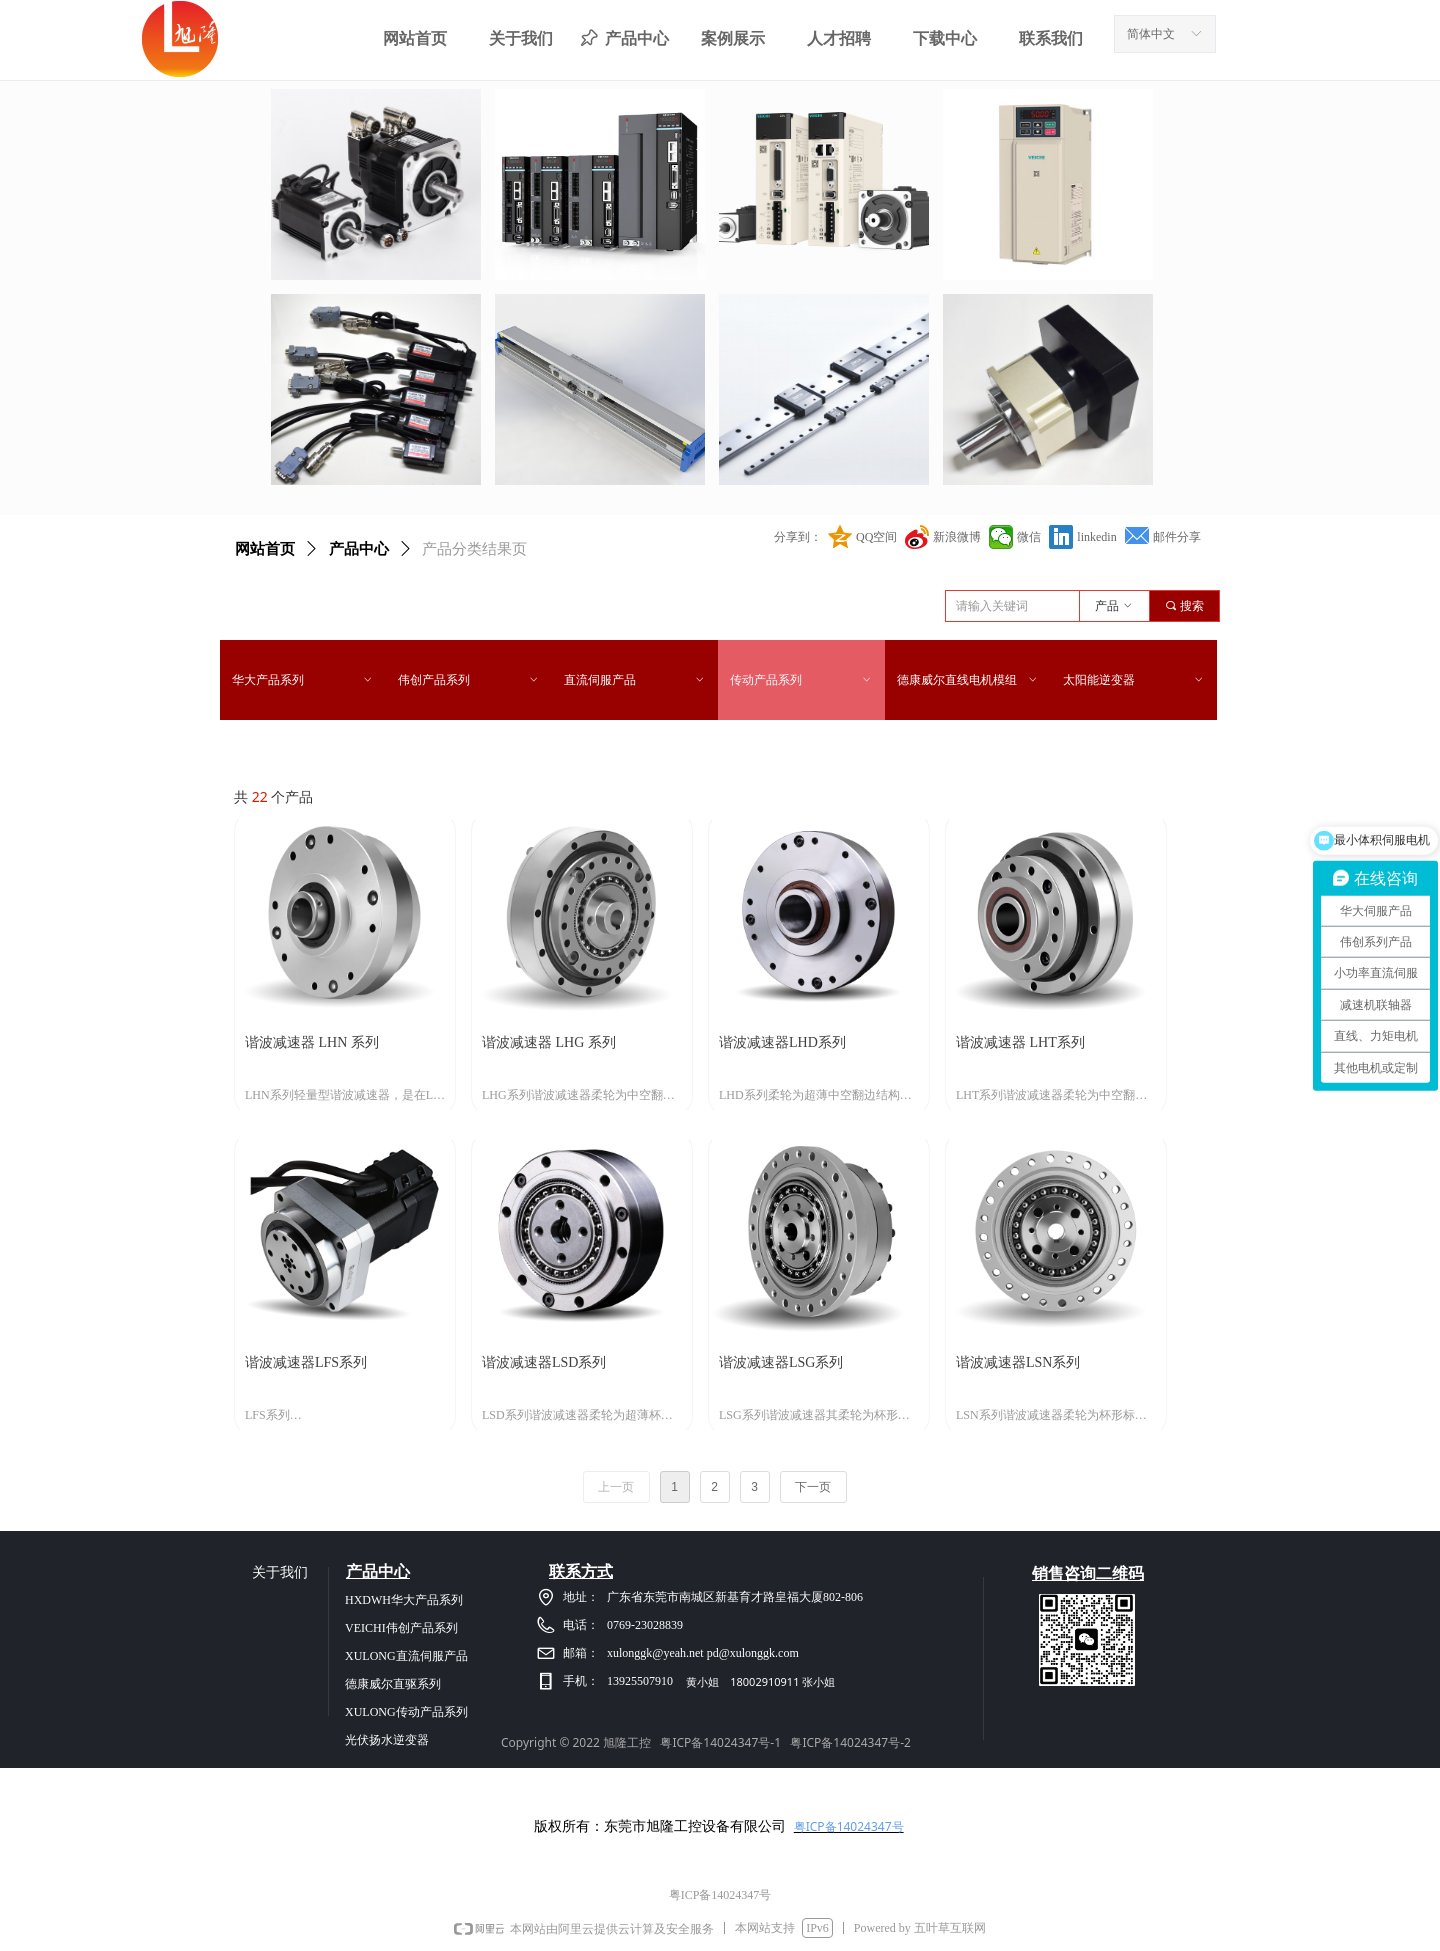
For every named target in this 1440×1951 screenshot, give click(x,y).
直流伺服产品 (635, 680)
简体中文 (1151, 34)
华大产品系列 (303, 680)
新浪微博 (957, 537)
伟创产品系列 (469, 680)
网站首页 (265, 549)
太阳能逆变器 (1134, 680)
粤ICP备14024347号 (849, 1826)
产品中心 (359, 549)
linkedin (1096, 537)
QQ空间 (876, 537)
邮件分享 (1177, 537)
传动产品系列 (801, 680)
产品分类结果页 (474, 549)
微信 (1029, 537)
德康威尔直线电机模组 (968, 680)
